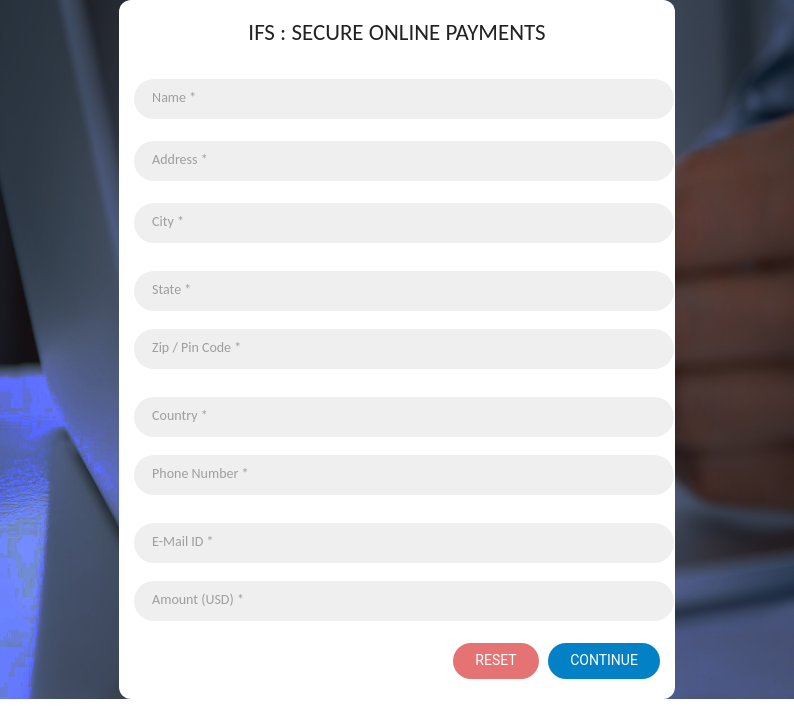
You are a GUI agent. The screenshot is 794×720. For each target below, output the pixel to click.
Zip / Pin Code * (196, 347)
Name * (174, 97)
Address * (180, 159)
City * (168, 221)
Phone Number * (200, 473)
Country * (180, 415)
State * (171, 289)
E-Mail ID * (182, 541)
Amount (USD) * (198, 599)
